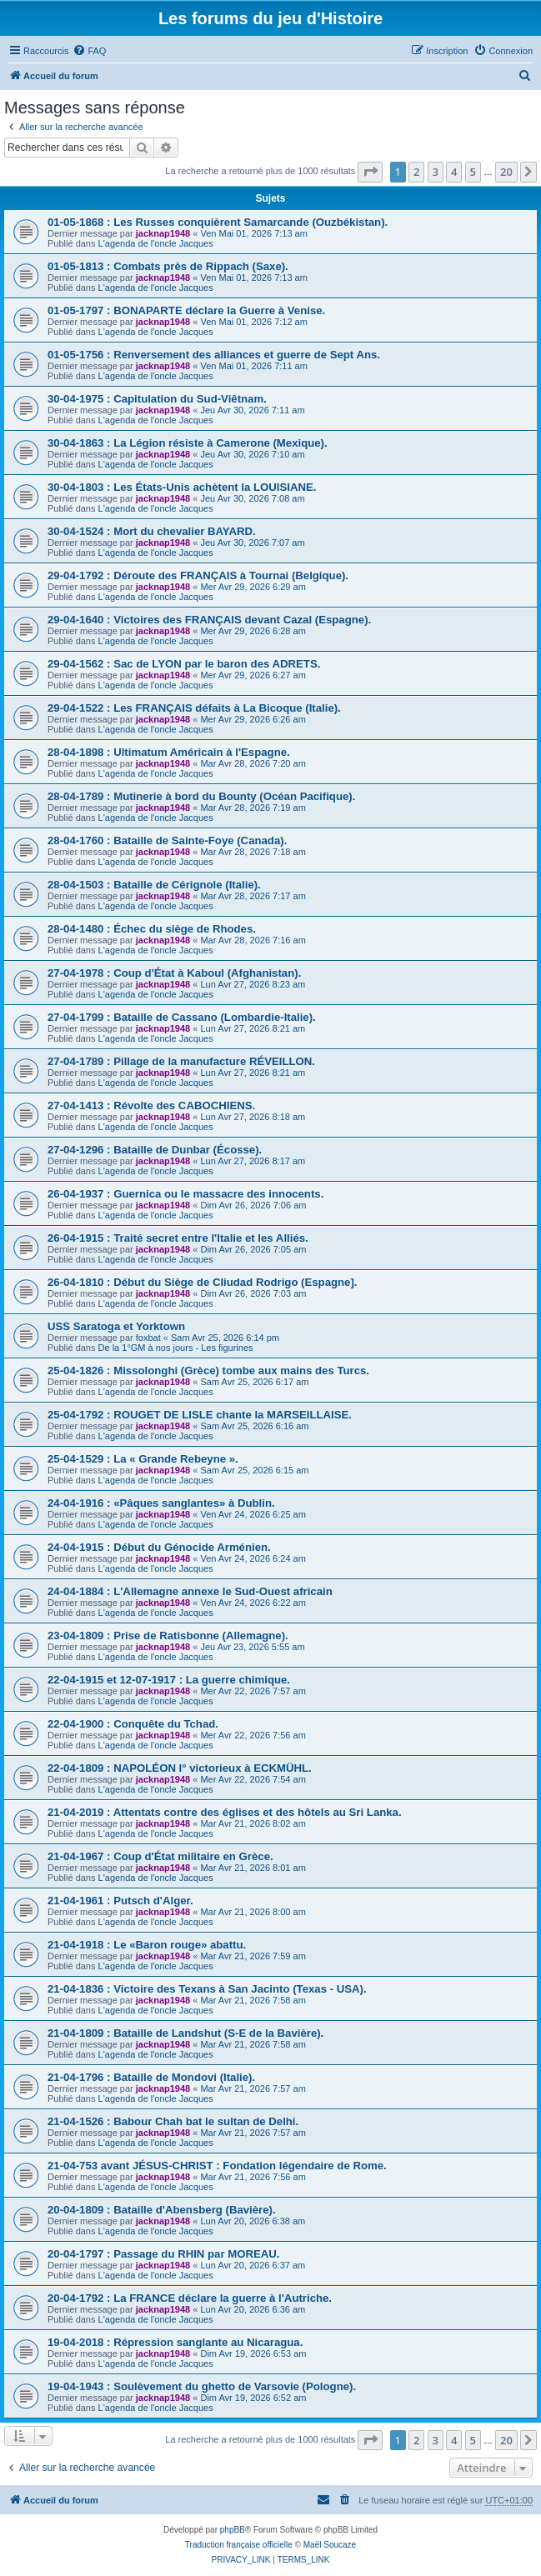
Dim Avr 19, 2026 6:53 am (253, 2353)
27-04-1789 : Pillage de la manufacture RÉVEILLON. (181, 1061)
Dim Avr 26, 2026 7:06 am (253, 1205)
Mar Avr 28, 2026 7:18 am (252, 852)
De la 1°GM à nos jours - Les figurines (175, 1348)
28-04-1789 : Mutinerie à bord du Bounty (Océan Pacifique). (201, 796)
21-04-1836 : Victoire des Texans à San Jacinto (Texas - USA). (207, 1989)
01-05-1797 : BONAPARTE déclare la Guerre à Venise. (186, 310)
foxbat (148, 1338)
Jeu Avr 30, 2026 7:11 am (252, 410)
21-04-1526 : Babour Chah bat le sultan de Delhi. (173, 2121)
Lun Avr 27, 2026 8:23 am (252, 984)
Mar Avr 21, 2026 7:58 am (252, 2000)
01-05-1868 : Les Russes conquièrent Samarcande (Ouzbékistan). (218, 222)
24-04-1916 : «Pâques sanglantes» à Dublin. (161, 1503)
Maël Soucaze (329, 2544)
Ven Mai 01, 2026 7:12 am (253, 322)
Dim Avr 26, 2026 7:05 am (253, 1249)
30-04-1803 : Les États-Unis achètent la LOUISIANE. (182, 487)
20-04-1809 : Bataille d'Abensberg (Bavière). (162, 2209)
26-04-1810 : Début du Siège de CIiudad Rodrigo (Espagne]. (203, 1282)
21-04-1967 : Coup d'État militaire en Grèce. (160, 1856)
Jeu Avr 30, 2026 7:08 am (252, 498)
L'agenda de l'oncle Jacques (155, 243)
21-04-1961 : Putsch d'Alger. (120, 1900)
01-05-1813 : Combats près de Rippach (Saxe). (168, 266)
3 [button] (435, 171)
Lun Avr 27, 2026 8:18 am (252, 1117)
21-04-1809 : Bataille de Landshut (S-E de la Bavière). (185, 2033)
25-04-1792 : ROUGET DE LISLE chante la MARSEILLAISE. (200, 1414)
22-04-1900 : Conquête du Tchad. (133, 1724)
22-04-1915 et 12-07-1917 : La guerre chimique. (169, 1679)
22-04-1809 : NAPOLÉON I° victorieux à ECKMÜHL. (180, 1768)
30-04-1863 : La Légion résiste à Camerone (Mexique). (188, 443)
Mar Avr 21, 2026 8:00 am (252, 1912)
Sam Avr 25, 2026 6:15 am (254, 1470)
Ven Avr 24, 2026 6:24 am (252, 1558)
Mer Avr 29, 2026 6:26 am (252, 719)
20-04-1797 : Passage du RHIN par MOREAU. (164, 2254)
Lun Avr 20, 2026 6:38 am (252, 2221)
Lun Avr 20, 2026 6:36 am (252, 2309)
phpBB (232, 2529)
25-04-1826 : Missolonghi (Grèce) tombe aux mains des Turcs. (208, 1370)
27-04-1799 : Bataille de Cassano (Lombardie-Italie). (182, 1017)
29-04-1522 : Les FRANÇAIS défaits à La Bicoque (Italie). (194, 708)
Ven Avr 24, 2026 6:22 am (252, 1603)
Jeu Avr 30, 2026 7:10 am (252, 454)
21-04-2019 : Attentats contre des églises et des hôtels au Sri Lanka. (225, 1812)
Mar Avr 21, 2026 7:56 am (252, 2177)
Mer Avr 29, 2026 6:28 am (252, 631)
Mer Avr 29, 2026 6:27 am (252, 675)
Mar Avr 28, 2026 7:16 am (252, 940)
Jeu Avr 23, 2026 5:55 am (252, 1647)
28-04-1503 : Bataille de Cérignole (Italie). (154, 884)
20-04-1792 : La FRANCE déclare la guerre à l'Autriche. (190, 2298)
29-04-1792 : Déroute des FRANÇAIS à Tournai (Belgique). (198, 575)
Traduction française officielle (239, 2544)
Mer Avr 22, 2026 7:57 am (252, 1691)
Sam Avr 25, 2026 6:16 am (254, 1426)
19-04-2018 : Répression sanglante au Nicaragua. (175, 2342)
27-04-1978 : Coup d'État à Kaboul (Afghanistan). (174, 973)
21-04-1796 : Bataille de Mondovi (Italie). (151, 2077)
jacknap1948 (163, 233)
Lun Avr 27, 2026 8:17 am (252, 1161)
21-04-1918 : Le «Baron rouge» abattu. (147, 1944)
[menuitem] (89, 51)
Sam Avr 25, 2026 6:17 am (254, 1382)
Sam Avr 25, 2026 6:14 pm (225, 1338)
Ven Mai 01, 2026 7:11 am (253, 366)
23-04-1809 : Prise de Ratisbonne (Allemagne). (168, 1635)
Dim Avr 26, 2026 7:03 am (253, 1293)
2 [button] (416, 171)
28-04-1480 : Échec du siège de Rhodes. (152, 929)
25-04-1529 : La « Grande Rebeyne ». (143, 1459)
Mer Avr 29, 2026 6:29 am (252, 587)
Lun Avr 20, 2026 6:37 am (252, 2265)
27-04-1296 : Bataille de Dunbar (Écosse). (155, 1149)
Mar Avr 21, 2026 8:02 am (252, 1823)
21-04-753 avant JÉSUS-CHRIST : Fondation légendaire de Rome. (217, 2165)
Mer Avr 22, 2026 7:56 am (252, 1735)
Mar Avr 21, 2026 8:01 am (252, 1868)
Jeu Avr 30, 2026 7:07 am (252, 543)
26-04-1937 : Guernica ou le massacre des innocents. (185, 1194)
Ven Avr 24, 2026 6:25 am (252, 1514)
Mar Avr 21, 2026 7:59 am (252, 1956)
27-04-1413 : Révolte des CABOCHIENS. (151, 1105)
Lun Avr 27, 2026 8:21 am (252, 1028)
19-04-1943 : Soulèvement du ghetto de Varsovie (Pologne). (202, 2386)
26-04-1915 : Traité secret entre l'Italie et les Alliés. (178, 1238)
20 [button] (506, 171)
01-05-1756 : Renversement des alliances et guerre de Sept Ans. (214, 354)
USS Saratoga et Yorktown (116, 1326)
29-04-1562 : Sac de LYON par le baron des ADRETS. (184, 664)
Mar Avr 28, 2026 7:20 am (252, 763)
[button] (370, 172)
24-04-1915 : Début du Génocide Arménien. (159, 1547)
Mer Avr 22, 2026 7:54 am (252, 1779)
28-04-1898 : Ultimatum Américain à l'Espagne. (169, 752)
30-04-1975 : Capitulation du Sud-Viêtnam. (157, 399)
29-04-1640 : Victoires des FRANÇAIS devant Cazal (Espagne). (209, 619)
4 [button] (454, 171)
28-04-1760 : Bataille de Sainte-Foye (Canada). (167, 840)
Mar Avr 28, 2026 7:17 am (252, 896)
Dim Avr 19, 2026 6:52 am (253, 2398)
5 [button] (473, 171)
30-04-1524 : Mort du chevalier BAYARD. (152, 531)
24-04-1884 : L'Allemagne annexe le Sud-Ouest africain (190, 1591)
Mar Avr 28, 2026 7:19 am (252, 808)
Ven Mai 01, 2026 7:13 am (253, 233)
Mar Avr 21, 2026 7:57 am (252, 2088)
